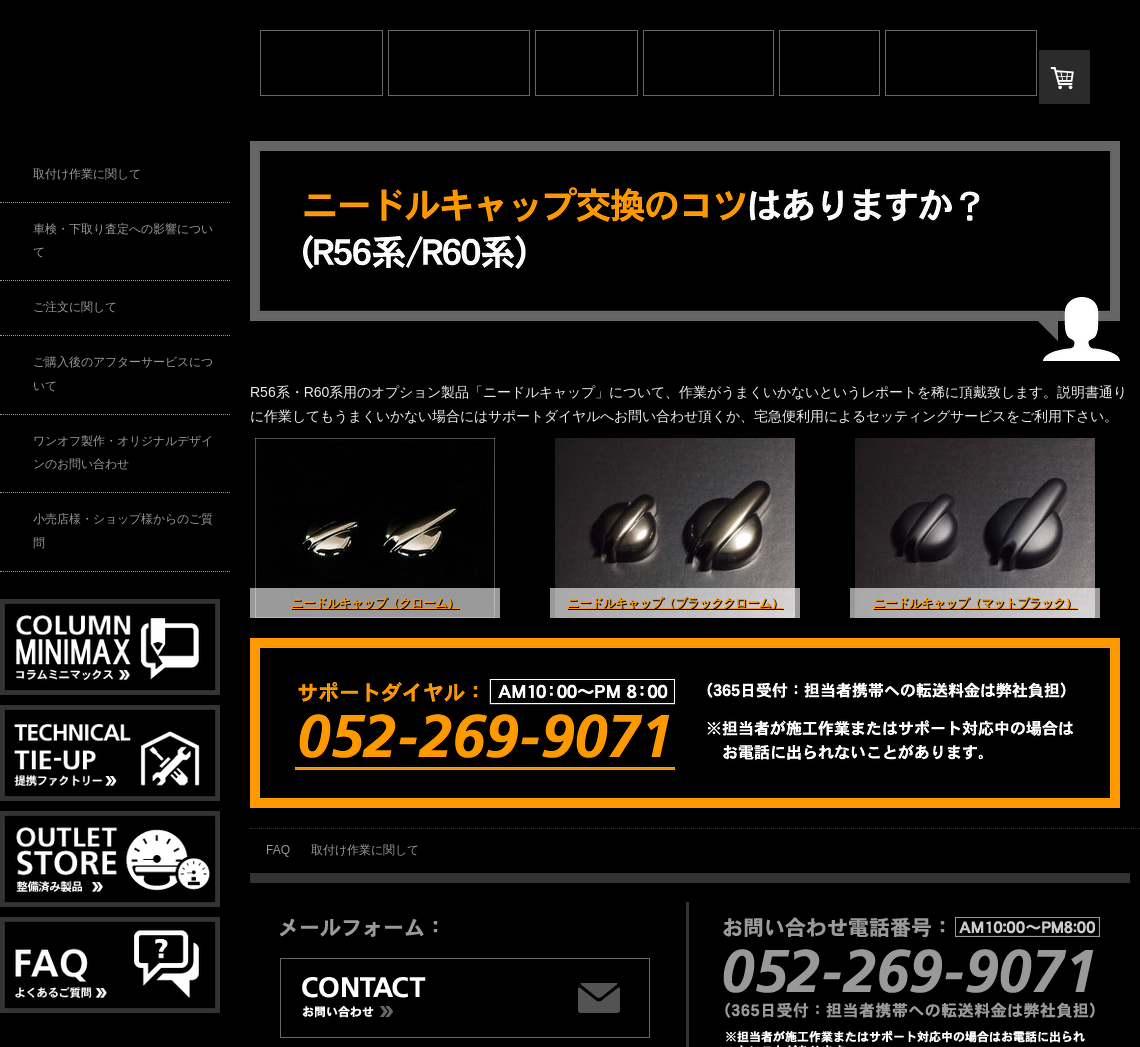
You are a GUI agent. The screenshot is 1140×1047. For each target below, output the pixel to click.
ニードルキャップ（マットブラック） (975, 603)
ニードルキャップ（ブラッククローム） (675, 603)
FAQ (278, 850)
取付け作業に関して (365, 850)
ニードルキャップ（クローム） (375, 603)
